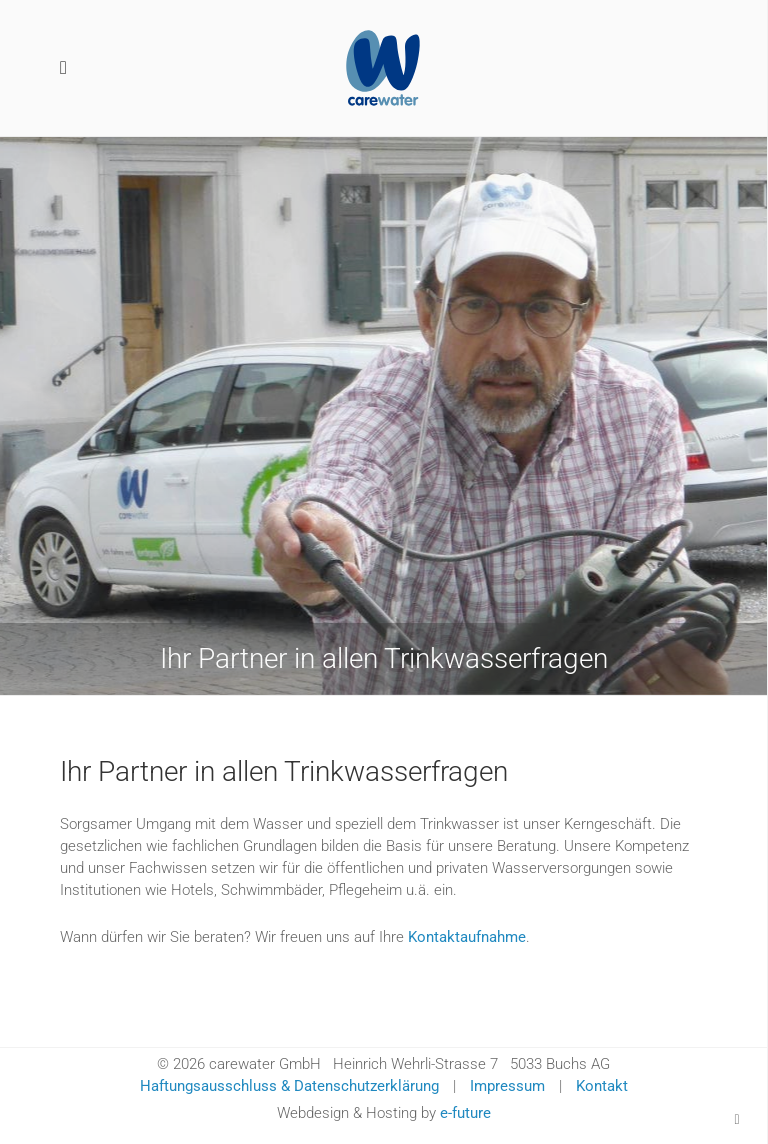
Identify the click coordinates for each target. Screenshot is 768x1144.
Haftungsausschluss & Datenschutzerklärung (289, 1086)
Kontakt (602, 1086)
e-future (465, 1113)
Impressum (507, 1086)
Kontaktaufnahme (467, 937)
